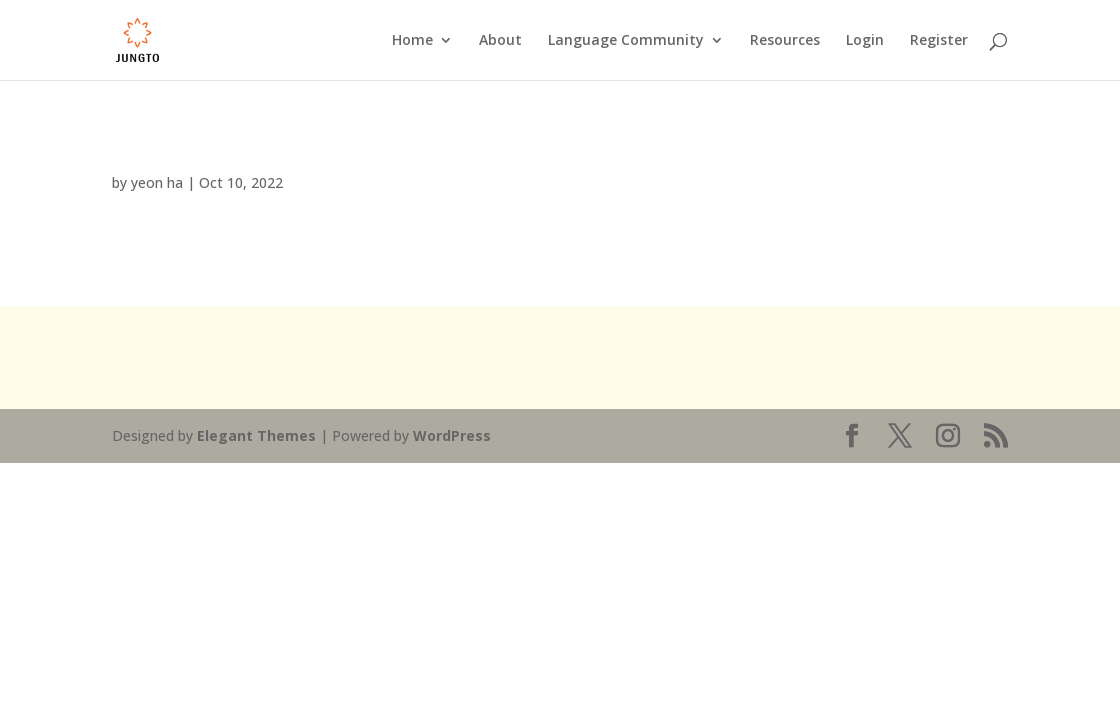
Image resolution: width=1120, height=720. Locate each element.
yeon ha (157, 182)
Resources (785, 41)
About (500, 41)
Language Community (626, 41)
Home (412, 41)
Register (939, 41)
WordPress (452, 435)
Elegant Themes (256, 435)
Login (865, 41)
